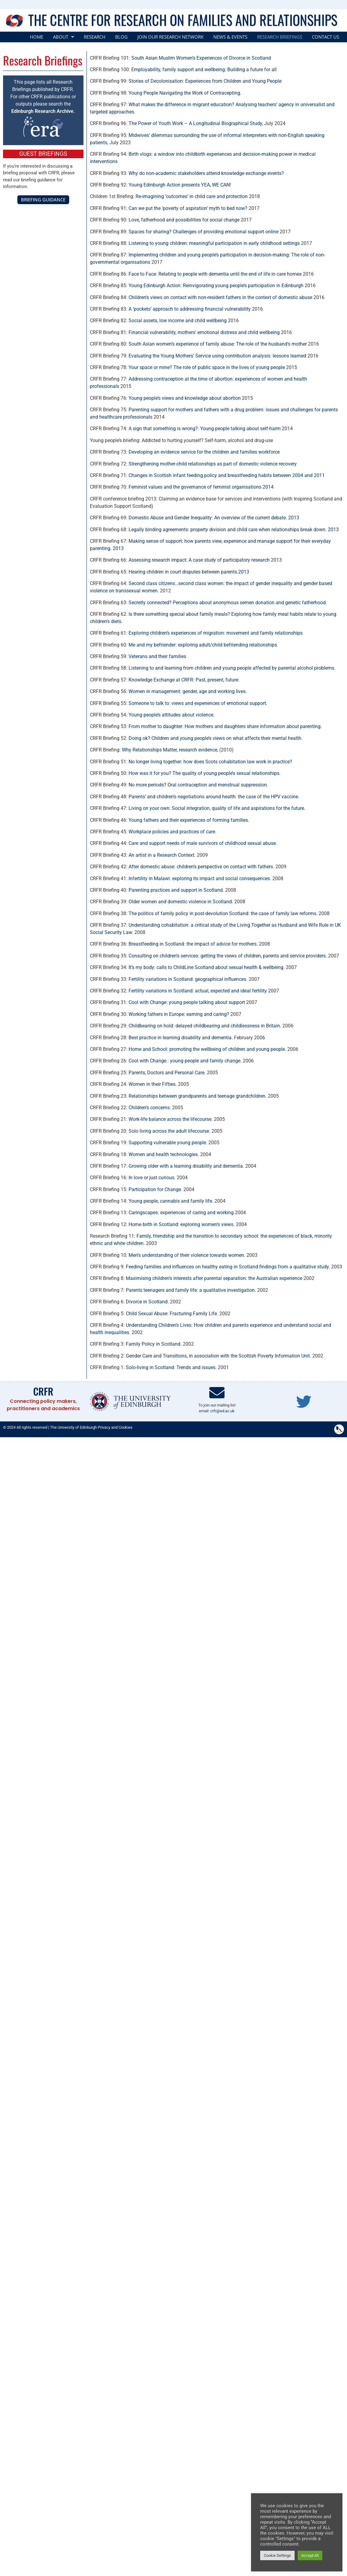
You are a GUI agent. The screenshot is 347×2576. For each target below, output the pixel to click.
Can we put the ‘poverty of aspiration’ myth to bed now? (188, 208)
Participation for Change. (155, 1189)
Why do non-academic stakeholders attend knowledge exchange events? (206, 173)
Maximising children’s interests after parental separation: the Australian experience (214, 1278)
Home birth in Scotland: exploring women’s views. (182, 1224)
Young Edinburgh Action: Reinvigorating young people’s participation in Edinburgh (216, 285)
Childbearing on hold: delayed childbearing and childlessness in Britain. (205, 1026)
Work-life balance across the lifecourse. (171, 1119)
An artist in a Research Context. (162, 855)
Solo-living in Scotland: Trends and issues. (171, 1367)
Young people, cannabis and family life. (171, 1201)
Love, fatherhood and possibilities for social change (184, 220)
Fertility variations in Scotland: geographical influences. (188, 979)
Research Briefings (279, 37)
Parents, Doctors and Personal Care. (167, 1072)
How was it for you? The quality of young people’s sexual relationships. (205, 773)
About (63, 37)
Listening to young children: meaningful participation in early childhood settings (214, 243)
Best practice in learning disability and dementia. (181, 1038)
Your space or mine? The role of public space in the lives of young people (207, 367)
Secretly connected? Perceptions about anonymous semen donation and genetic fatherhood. (228, 602)
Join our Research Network (170, 37)
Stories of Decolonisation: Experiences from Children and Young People (205, 81)
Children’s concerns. (150, 1107)
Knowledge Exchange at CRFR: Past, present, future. (184, 680)
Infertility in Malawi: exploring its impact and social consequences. (200, 878)
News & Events (230, 37)
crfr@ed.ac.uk (222, 1411)
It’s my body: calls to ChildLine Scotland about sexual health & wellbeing (206, 967)
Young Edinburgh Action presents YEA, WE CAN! (180, 185)
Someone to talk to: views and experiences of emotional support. (198, 703)
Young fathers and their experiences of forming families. (189, 820)
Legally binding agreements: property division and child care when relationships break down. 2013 (234, 529)
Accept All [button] (296, 2555)
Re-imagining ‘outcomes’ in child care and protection (192, 196)
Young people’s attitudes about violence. (171, 715)
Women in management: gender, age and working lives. (188, 691)
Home (36, 37)
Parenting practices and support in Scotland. (175, 890)
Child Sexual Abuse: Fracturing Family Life (171, 1313)
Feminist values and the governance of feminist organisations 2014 (201, 487)
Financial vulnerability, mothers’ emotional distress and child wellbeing (204, 332)
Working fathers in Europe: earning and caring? (179, 1014)
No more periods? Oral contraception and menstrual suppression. (198, 785)
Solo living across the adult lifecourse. (169, 1131)
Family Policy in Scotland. (154, 1344)
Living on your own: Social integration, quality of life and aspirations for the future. (217, 808)
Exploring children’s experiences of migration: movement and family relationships (216, 633)
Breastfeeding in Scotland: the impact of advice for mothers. (193, 944)
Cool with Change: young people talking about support (187, 1002)
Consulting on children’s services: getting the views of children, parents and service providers (227, 956)
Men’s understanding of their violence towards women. (187, 1255)
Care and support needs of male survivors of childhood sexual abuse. (203, 843)
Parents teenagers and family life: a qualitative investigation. (191, 1290)
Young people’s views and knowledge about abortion (185, 398)
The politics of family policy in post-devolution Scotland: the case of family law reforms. (223, 913)
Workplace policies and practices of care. (172, 832)
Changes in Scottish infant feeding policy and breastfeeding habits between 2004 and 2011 (227, 475)
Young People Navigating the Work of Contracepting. (185, 93)
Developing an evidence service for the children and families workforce (204, 452)
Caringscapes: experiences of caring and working (181, 1212)
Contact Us (325, 37)
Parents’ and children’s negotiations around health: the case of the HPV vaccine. (214, 797)
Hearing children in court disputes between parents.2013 (189, 572)
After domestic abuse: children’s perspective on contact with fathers (201, 867)
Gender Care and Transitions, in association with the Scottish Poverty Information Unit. (218, 1356)
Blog (121, 37)
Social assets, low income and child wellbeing (178, 320)
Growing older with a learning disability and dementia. (186, 1166)
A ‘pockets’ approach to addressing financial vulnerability (190, 309)
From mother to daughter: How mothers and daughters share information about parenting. (225, 726)
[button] (63, 37)
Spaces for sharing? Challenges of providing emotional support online (203, 232)
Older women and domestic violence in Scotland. (181, 902)
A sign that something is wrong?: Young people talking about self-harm (205, 428)
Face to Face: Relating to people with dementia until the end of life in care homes (215, 274)
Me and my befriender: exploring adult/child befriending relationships (203, 645)
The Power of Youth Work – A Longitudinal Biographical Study (195, 123)
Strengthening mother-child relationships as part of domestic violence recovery (213, 464)
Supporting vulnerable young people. (168, 1142)
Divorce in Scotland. (147, 1302)
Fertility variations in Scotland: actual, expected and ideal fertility (198, 991)
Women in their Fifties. (153, 1084)
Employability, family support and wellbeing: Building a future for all (204, 69)
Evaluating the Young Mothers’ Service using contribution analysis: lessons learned (217, 356)
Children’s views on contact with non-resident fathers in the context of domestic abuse (220, 297)
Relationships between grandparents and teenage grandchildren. (198, 1096)
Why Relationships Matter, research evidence (169, 750)
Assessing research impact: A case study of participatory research (199, 560)
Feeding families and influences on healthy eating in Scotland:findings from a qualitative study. (228, 1267)
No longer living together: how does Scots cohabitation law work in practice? (210, 762)
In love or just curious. (152, 1177)
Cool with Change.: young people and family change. (185, 1061)
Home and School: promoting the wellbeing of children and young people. (207, 1049)
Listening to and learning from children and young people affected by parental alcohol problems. (232, 668)
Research (94, 37)
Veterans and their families (157, 656)
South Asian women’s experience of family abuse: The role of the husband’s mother (218, 344)
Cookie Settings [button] (263, 2555)
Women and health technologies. (164, 1154)
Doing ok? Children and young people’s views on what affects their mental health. (216, 738)
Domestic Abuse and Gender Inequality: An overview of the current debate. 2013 (214, 518)
